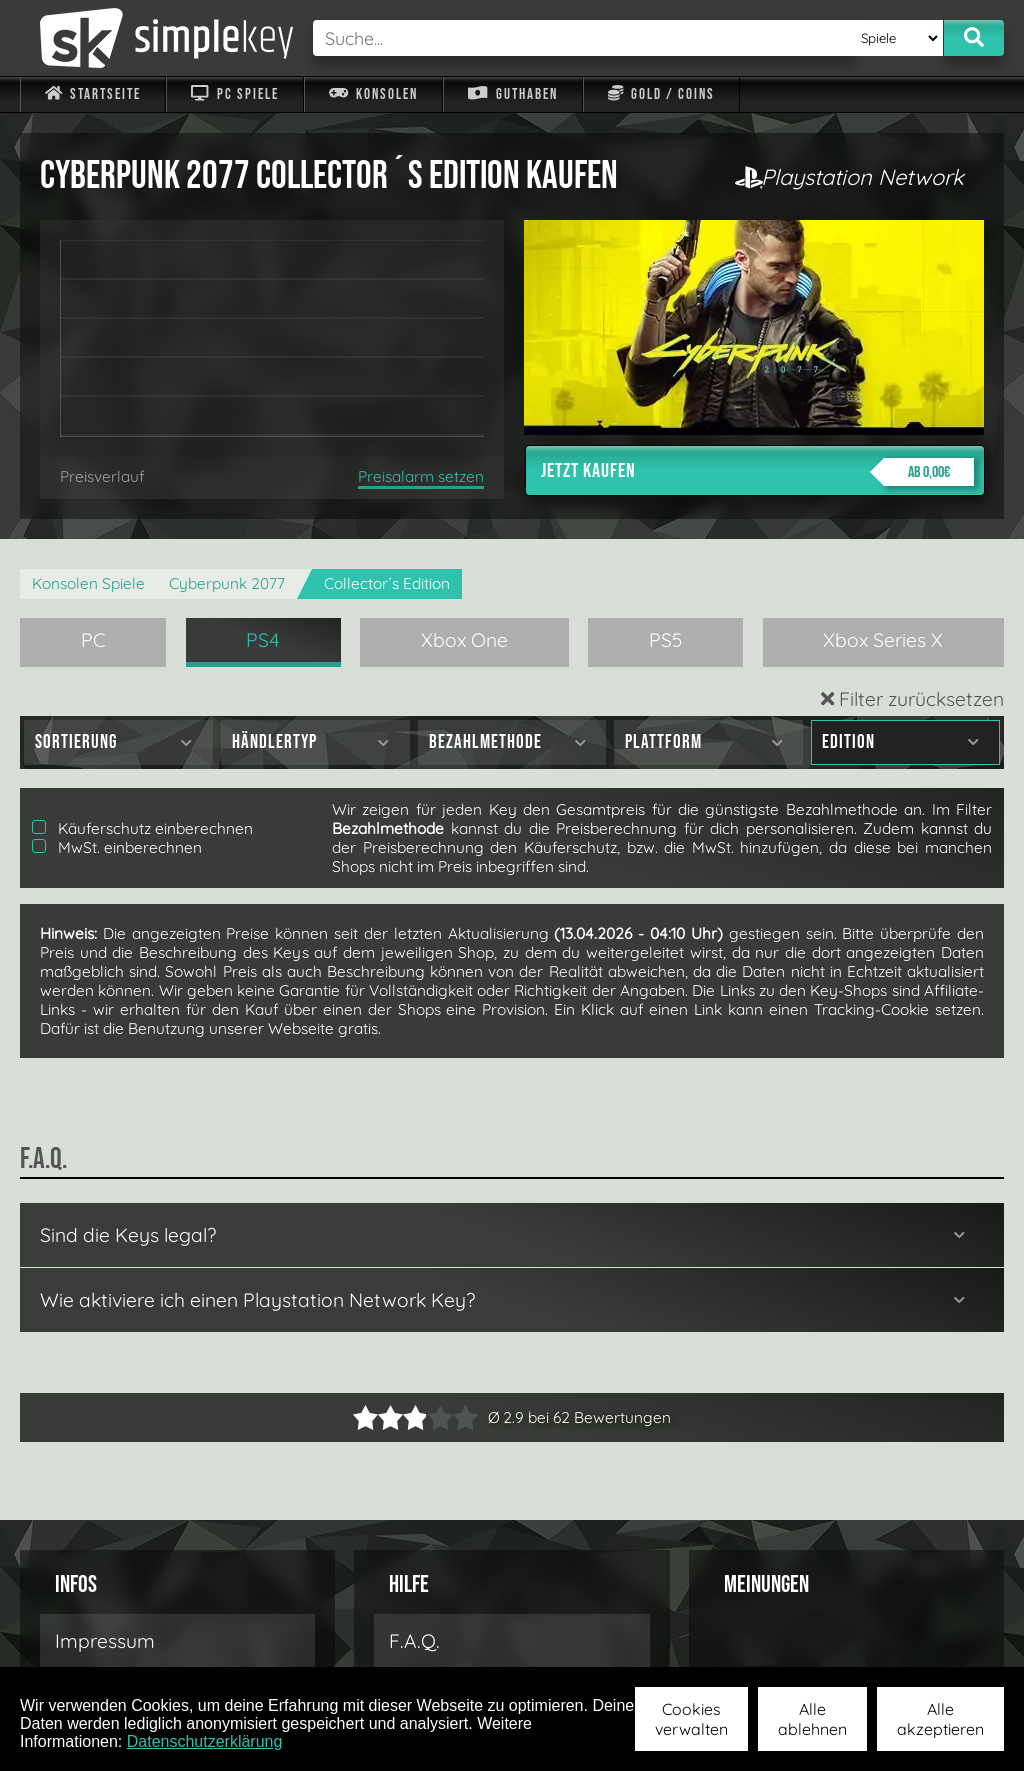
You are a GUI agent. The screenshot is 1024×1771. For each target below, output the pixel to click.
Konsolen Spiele (88, 583)
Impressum (105, 1641)
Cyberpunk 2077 (227, 583)
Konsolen (373, 94)
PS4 (263, 640)
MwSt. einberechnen (117, 847)
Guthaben (512, 94)
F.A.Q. (414, 1641)
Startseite (93, 94)
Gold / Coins (661, 94)
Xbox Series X (883, 640)
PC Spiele (234, 94)
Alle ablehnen (812, 1719)
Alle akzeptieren (940, 1719)
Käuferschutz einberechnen (142, 828)
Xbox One (464, 640)
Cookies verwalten (691, 1719)
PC (93, 640)
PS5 (666, 640)
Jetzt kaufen (757, 472)
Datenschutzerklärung (205, 1741)
